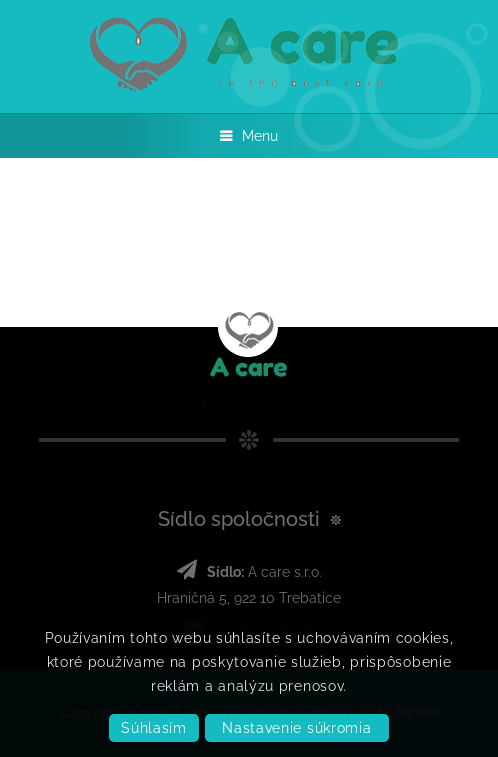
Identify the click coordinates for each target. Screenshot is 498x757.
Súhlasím (154, 728)
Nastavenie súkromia (296, 728)
